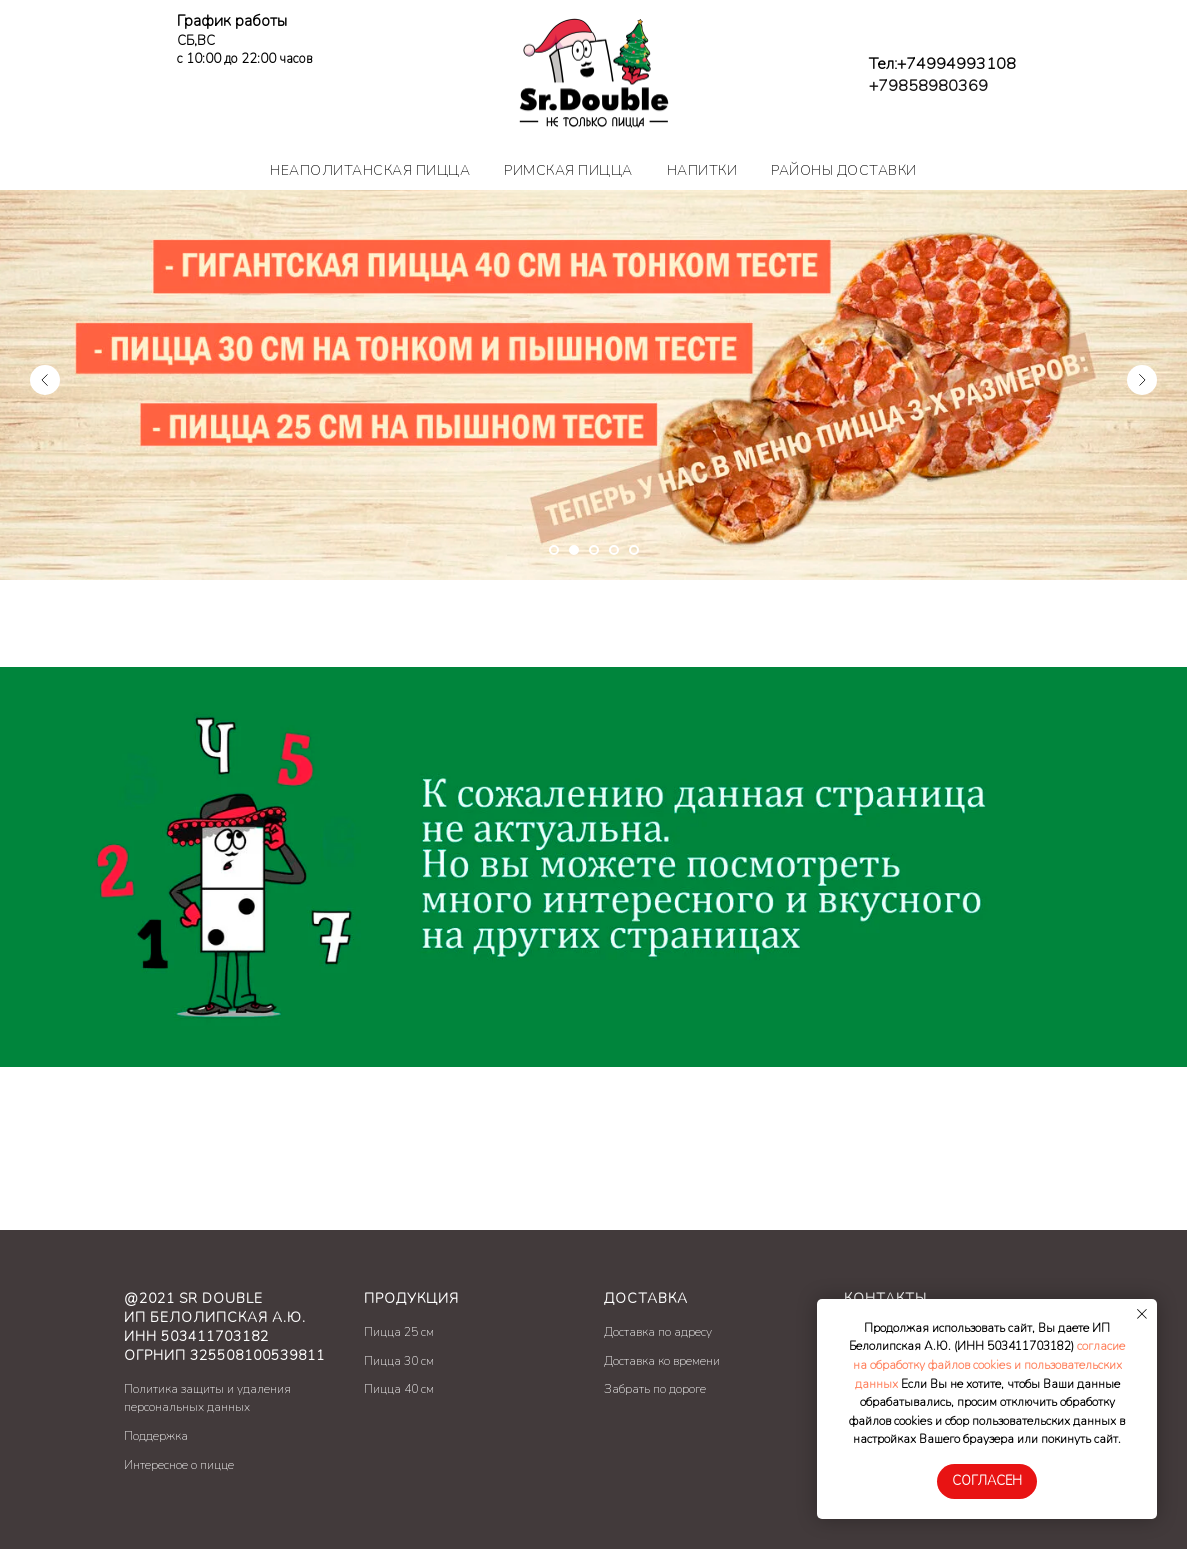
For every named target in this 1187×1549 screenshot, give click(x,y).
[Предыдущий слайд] (45, 380)
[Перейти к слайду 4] (614, 550)
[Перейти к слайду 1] (554, 550)
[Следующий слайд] (1142, 380)
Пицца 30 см (399, 1361)
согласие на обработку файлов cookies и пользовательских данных (989, 1364)
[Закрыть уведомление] (1142, 1314)
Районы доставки (844, 170)
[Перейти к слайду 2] (574, 550)
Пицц (379, 1332)
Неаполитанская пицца (370, 170)
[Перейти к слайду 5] (634, 550)
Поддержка (156, 1436)
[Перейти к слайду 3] (594, 550)
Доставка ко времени (662, 1361)
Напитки (702, 170)
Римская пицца (568, 170)
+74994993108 (956, 64)
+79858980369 (928, 86)
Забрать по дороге (655, 1389)
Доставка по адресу (658, 1332)
